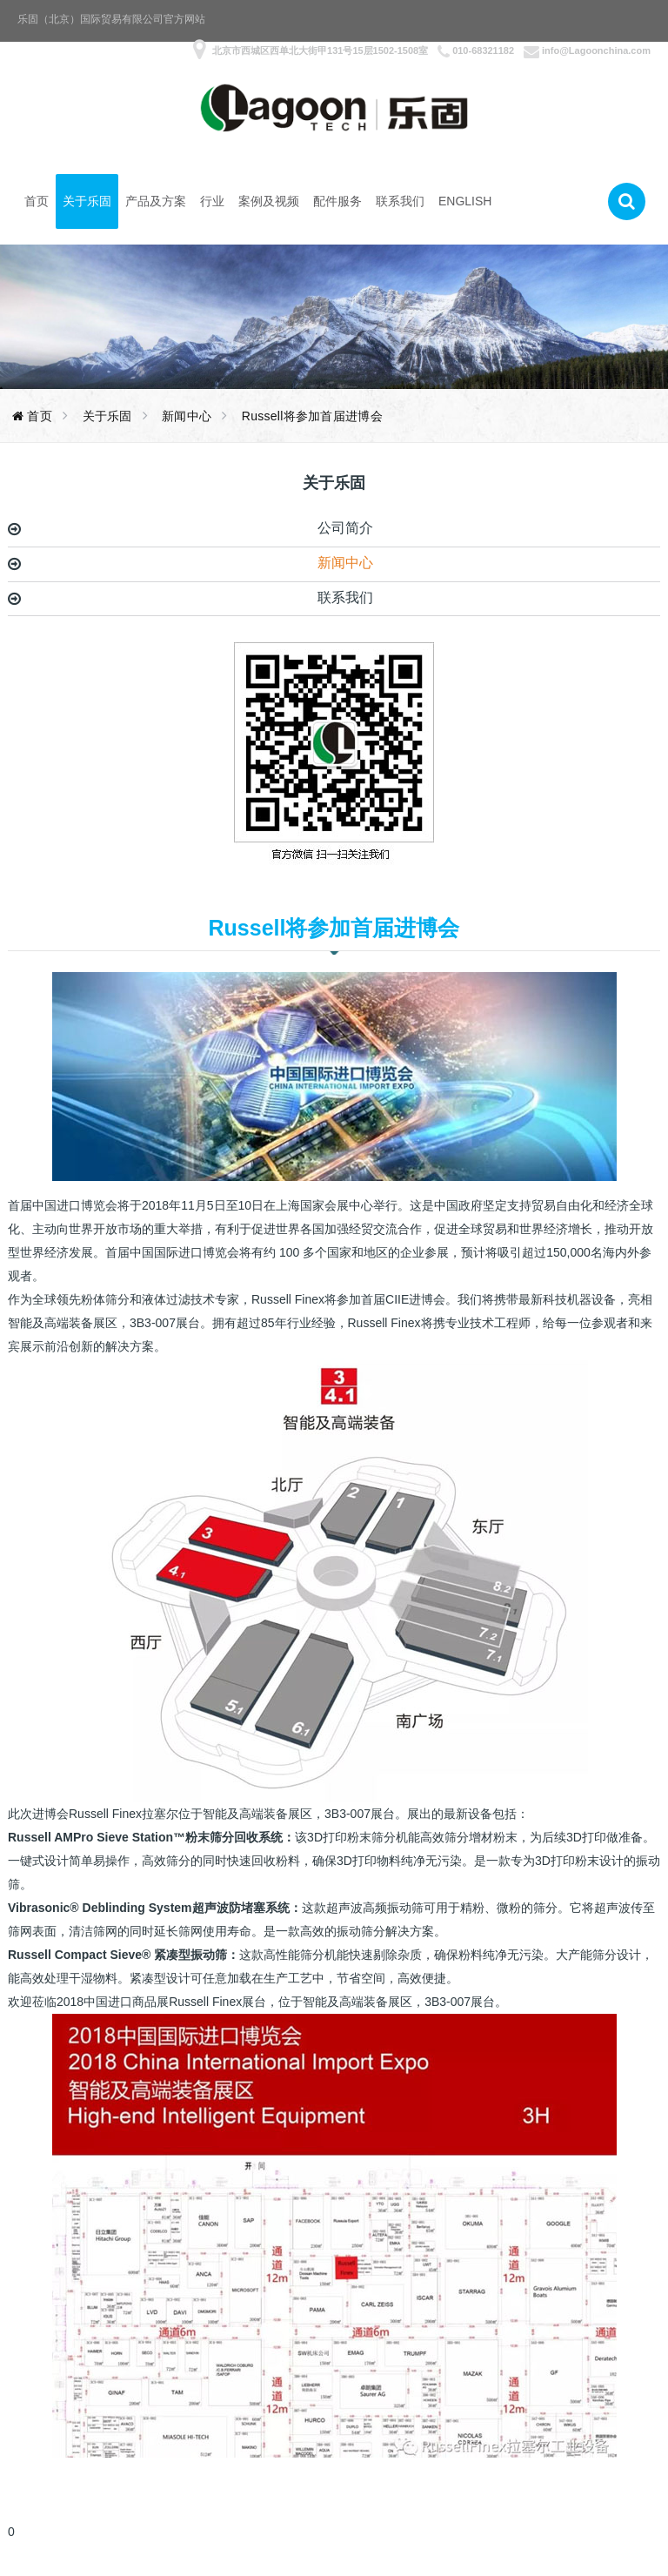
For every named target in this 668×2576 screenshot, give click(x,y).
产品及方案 (155, 201)
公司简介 (345, 527)
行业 (212, 201)
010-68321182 (483, 50)
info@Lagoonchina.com (596, 50)
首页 (36, 201)
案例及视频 (268, 201)
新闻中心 (345, 562)
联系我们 (400, 201)
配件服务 (337, 201)
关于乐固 (87, 201)
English (464, 201)
